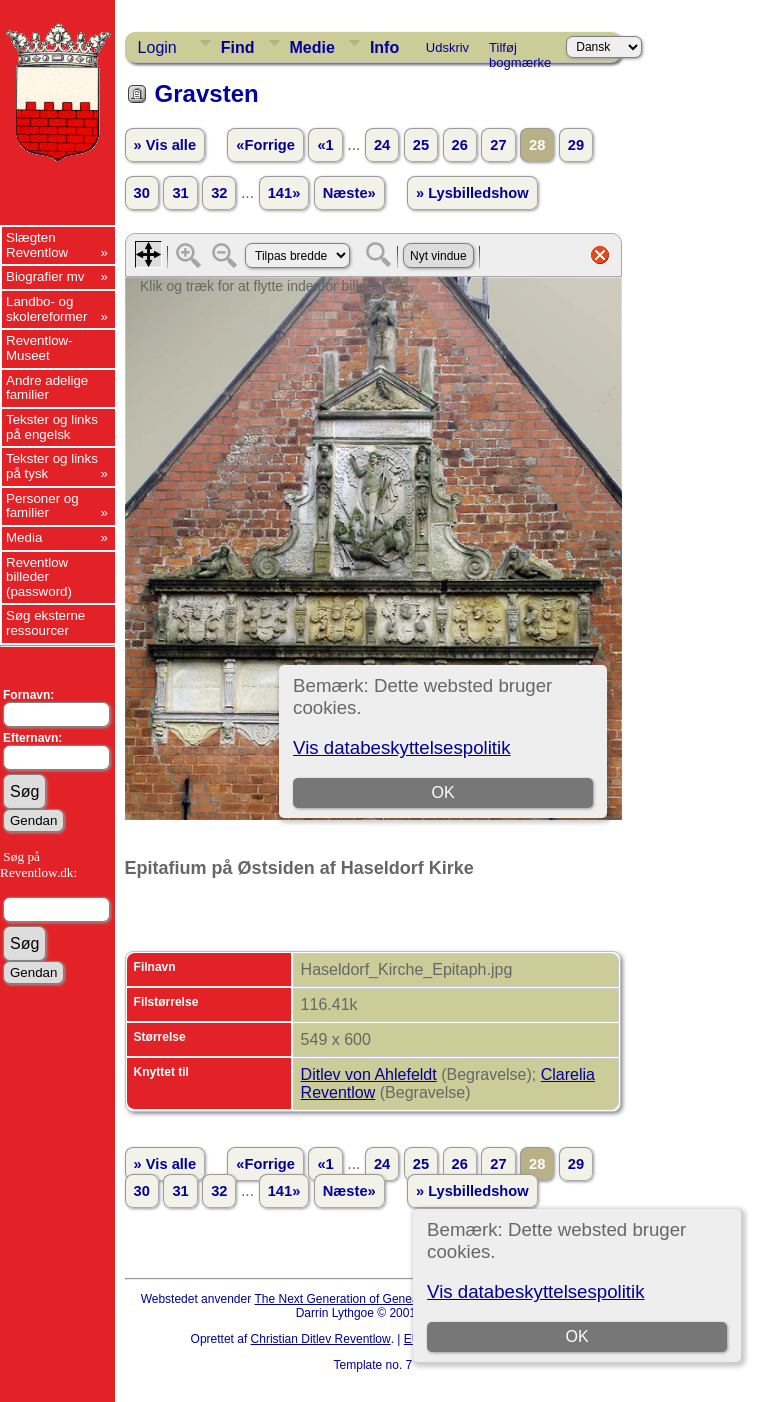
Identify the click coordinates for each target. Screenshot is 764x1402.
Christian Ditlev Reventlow (321, 1339)
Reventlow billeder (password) (39, 577)
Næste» (349, 193)
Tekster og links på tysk (52, 466)
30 (142, 193)
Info (384, 47)
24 (382, 145)
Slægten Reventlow (37, 245)
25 (421, 145)
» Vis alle (165, 145)
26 (460, 145)
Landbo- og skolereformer (46, 309)
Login (157, 47)
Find (238, 47)
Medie (312, 47)
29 (576, 145)
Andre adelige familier (47, 388)
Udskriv (447, 47)
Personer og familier (42, 506)
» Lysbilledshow (472, 193)
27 (498, 145)
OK (577, 1336)
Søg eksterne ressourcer (45, 623)
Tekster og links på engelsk (52, 427)
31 (180, 193)
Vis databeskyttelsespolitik (535, 1291)
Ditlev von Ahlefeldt (369, 1074)
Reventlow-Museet (39, 348)
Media (24, 537)
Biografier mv (45, 276)
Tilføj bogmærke (520, 51)
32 (219, 193)
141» (284, 193)
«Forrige (265, 145)
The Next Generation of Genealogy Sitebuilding (381, 1299)
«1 (325, 145)
